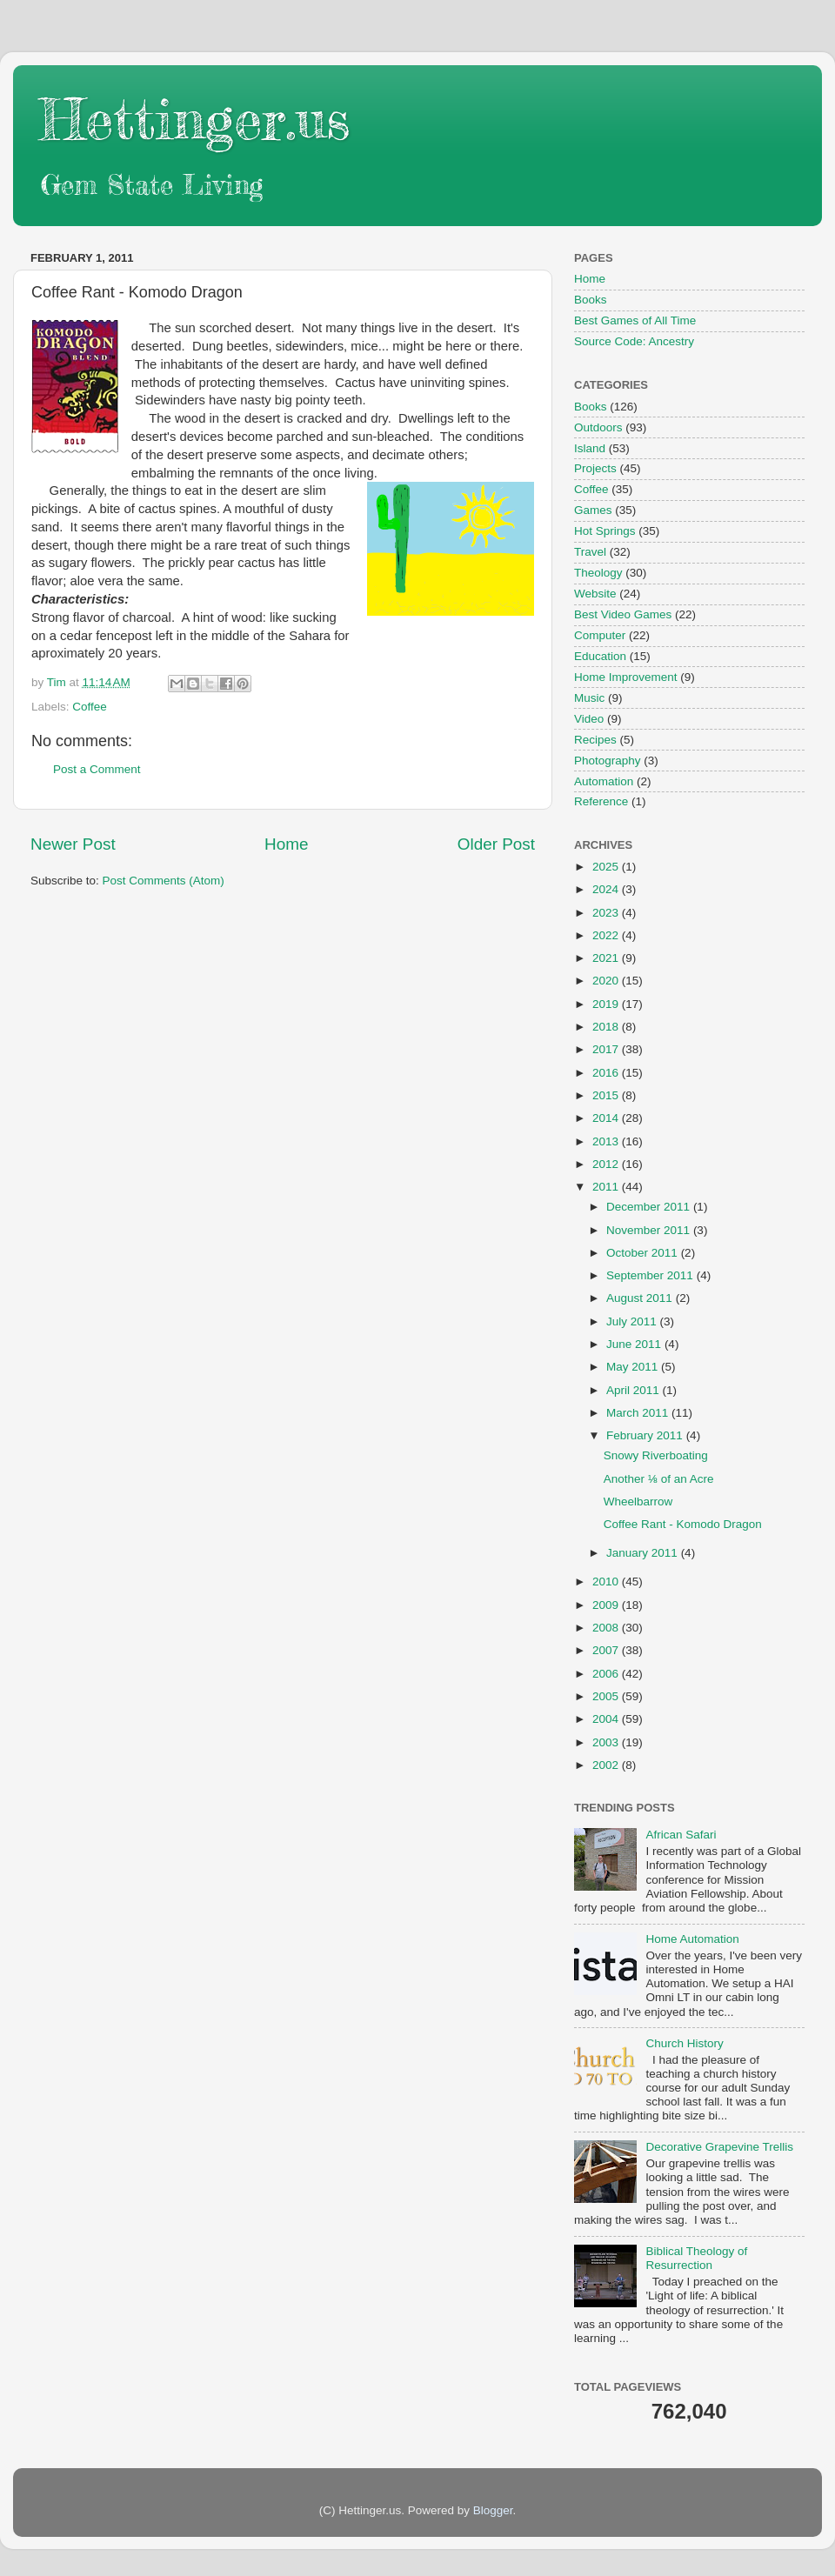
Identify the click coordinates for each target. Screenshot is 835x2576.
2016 (607, 1072)
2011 (607, 1186)
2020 (607, 980)
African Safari (680, 1834)
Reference (601, 801)
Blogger (493, 2510)
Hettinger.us (194, 118)
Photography (607, 760)
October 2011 (643, 1252)
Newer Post (73, 844)
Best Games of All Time (635, 320)
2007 (607, 1650)
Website (595, 593)
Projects (595, 468)
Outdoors (598, 427)
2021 (607, 957)
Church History (684, 2043)
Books (590, 299)
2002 (607, 1765)
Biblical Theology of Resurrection (696, 2258)
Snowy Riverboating (656, 1455)
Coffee (89, 706)
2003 (607, 1742)
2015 (607, 1095)
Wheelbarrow (638, 1501)
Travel (590, 551)
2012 (607, 1164)
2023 (607, 912)
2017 (607, 1049)
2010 (607, 1581)
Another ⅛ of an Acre (659, 1478)
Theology (598, 572)
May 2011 (633, 1366)
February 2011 (646, 1435)
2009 (607, 1605)
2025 (607, 866)
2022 (607, 935)
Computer (599, 635)
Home (286, 844)
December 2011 (649, 1206)
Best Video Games (622, 614)
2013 (607, 1141)
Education (600, 656)
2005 (607, 1696)
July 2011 (633, 1321)
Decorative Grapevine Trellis (719, 2146)
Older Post (496, 844)
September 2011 (651, 1275)
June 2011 (635, 1344)
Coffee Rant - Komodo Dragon (683, 1524)
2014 (607, 1117)
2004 (607, 1718)
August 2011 (641, 1298)
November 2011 (649, 1230)
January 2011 (643, 1552)
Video (589, 718)
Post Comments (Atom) (163, 880)
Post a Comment (97, 769)
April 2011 (634, 1390)
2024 (607, 889)
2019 (607, 1004)
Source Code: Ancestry (634, 341)
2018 (607, 1026)
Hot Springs (605, 530)
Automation (603, 781)
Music (589, 697)
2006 (607, 1673)
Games (593, 510)
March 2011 (638, 1412)
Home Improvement (626, 677)
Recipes (595, 739)
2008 (607, 1627)
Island (589, 448)
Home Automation (691, 1938)
